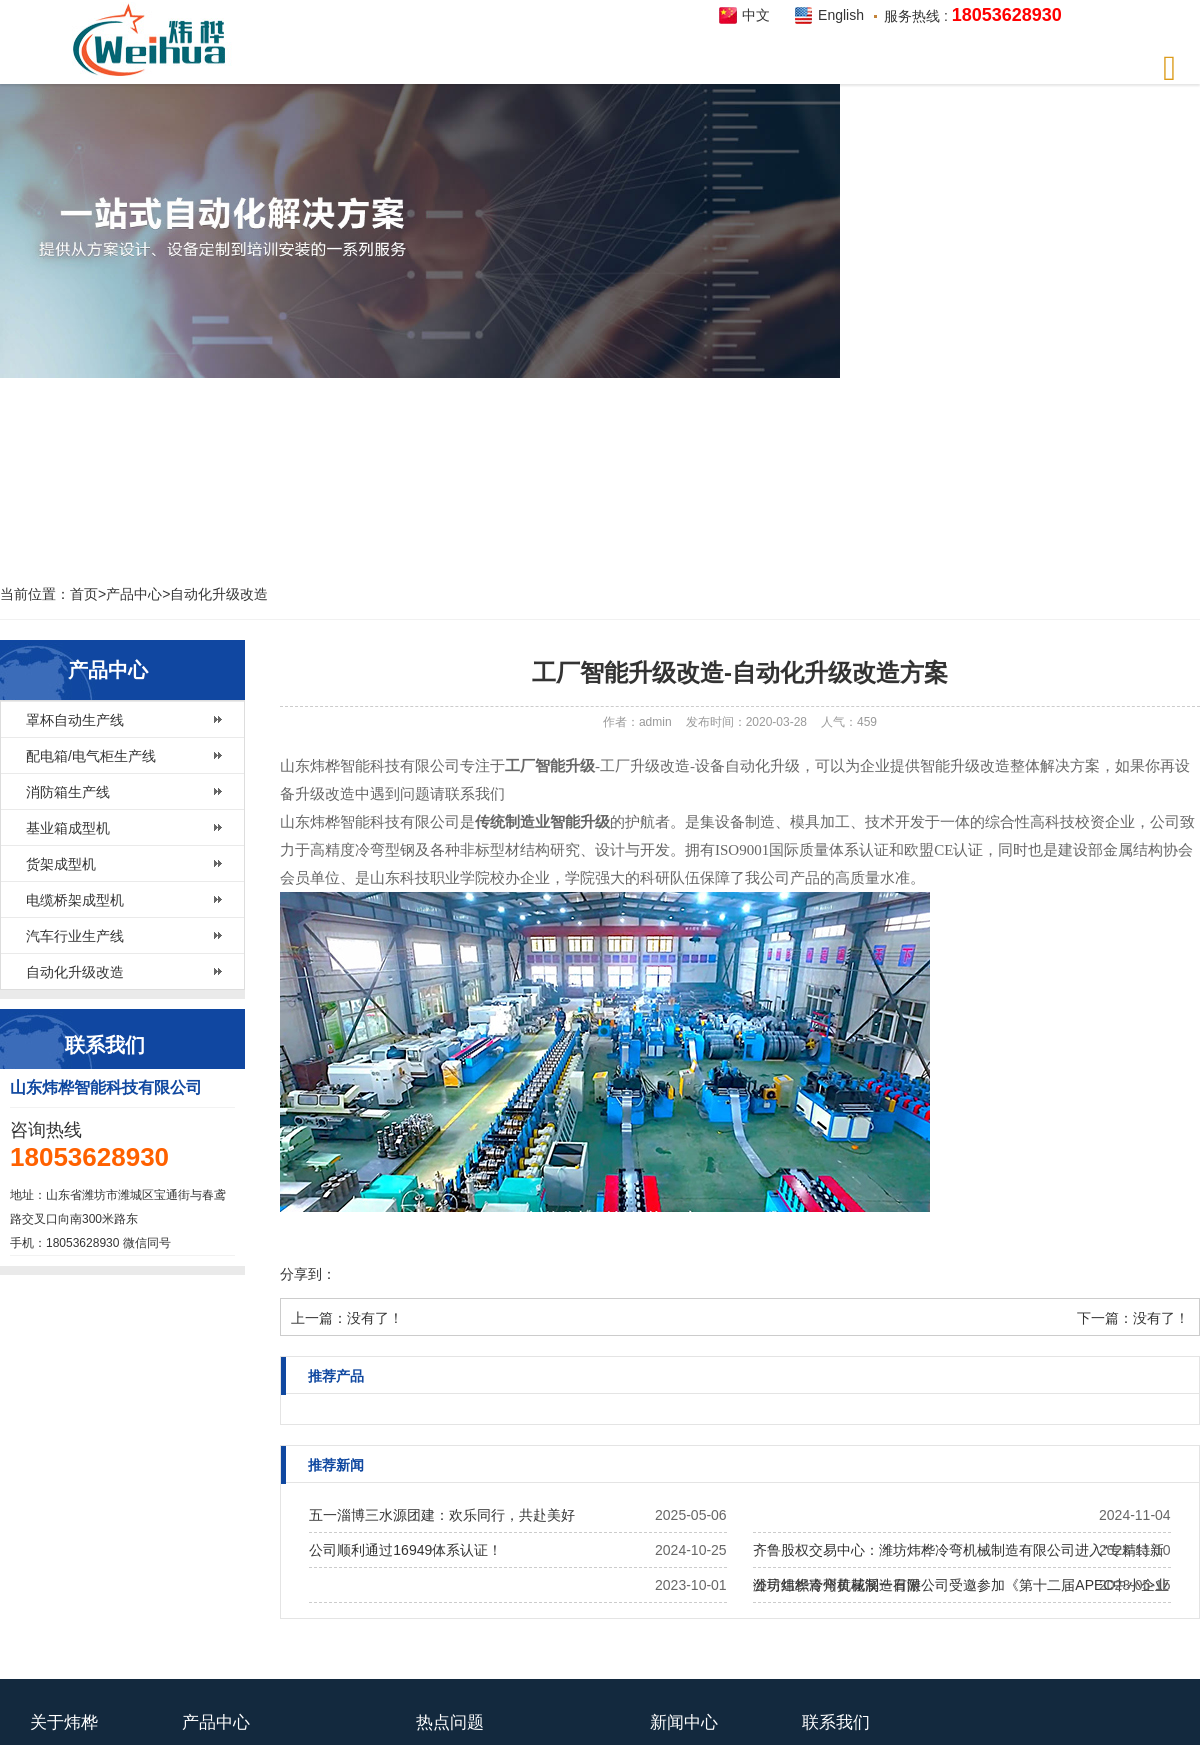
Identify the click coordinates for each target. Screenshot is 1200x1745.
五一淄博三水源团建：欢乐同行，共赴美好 (442, 1515)
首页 (84, 594)
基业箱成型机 (68, 828)
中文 (756, 15)
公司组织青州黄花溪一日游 (837, 1585)
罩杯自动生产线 (75, 720)
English (841, 15)
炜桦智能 (155, 40)
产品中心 (134, 594)
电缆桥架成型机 (75, 900)
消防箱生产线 (68, 792)
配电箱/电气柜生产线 (91, 756)
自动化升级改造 (219, 594)
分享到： (308, 1274)
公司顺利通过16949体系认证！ (405, 1550)
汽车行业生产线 (75, 936)
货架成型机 (61, 864)
